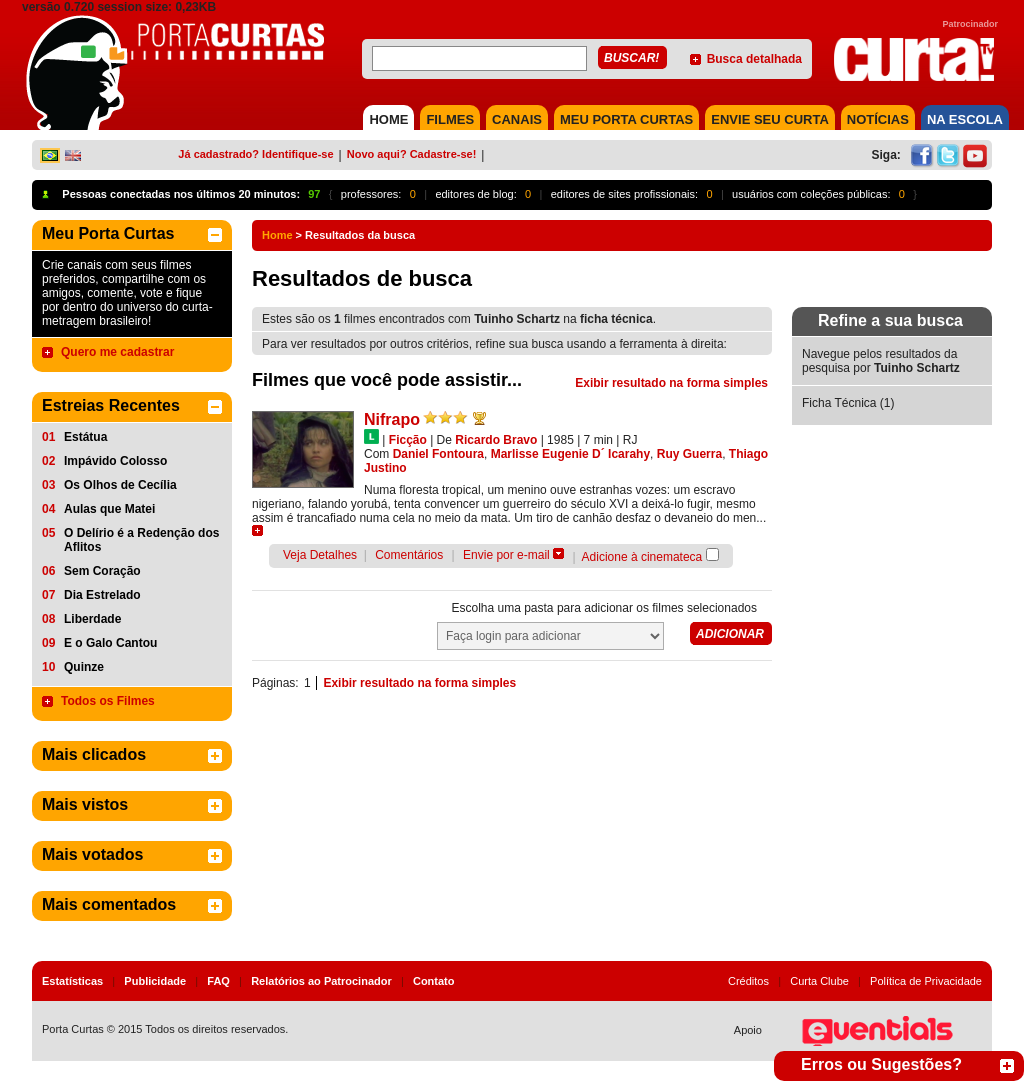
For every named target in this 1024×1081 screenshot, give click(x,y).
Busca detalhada (754, 59)
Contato (434, 981)
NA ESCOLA (965, 119)
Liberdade (92, 619)
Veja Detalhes (320, 555)
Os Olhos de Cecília (120, 485)
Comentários (409, 555)
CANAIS (517, 119)
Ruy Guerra (689, 454)
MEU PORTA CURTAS (626, 119)
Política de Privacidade (926, 981)
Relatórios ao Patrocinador (321, 981)
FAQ (218, 981)
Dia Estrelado (102, 595)
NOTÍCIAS (878, 119)
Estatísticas (72, 981)
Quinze (84, 667)
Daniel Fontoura (438, 454)
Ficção (408, 440)
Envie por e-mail (506, 555)
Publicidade (155, 981)
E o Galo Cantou (110, 643)
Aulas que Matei (109, 509)
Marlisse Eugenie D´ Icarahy (570, 454)
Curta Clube (819, 981)
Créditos (748, 981)
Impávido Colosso (115, 461)
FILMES (450, 119)
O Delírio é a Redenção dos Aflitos (141, 540)
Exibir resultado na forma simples (671, 383)
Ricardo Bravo (496, 440)
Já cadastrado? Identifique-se (255, 154)
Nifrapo (392, 419)
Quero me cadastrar (117, 352)
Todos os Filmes (108, 701)
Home (277, 235)
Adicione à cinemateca (642, 557)
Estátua (85, 437)
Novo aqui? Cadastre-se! (412, 154)
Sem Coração (102, 571)
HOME (388, 119)
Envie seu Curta (770, 119)
